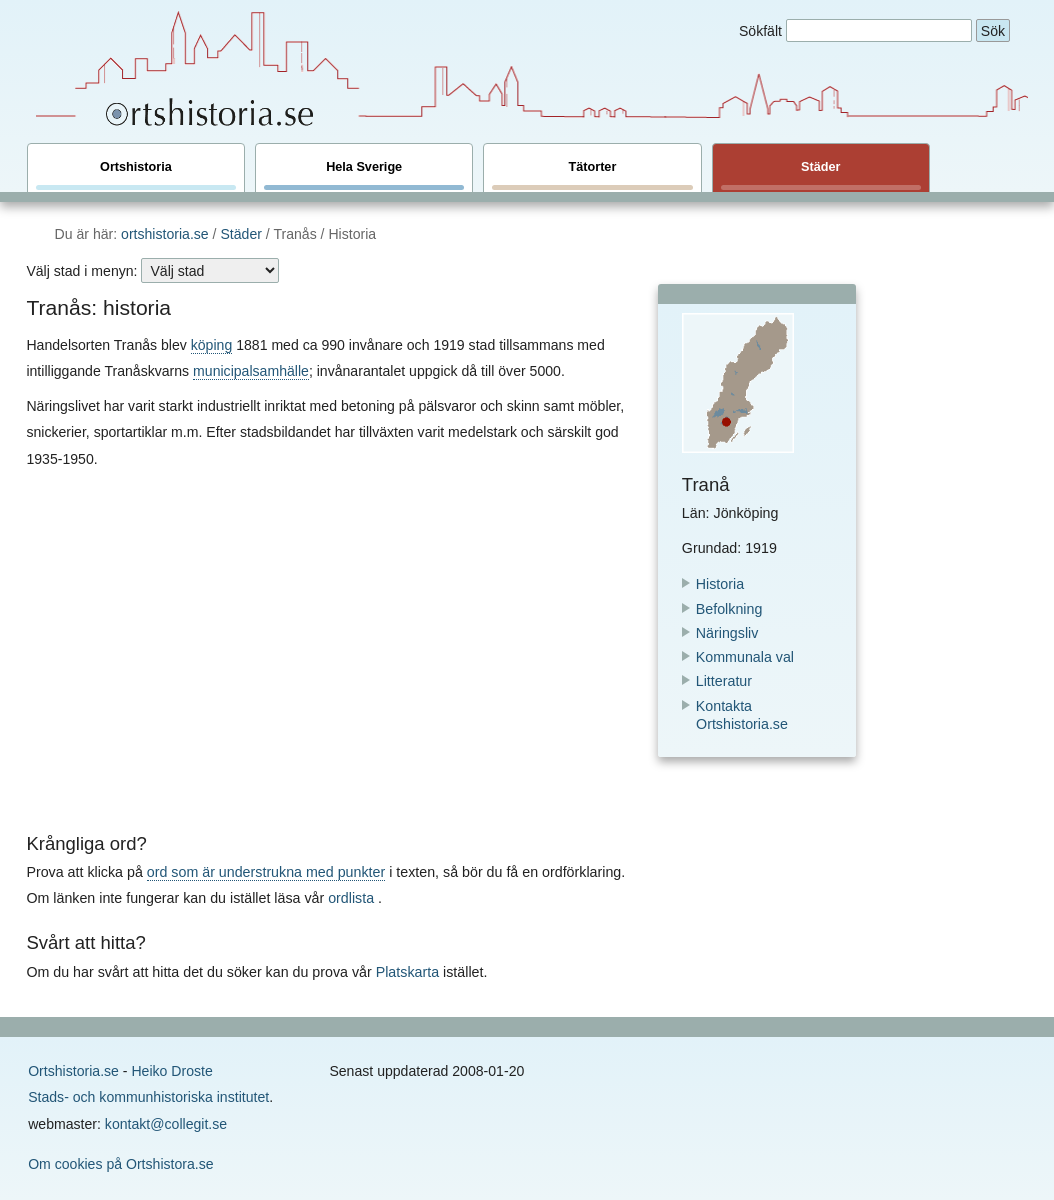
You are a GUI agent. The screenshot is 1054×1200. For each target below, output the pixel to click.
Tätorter (592, 175)
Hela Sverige (364, 175)
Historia (720, 584)
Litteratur (724, 681)
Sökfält (760, 31)
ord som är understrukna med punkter (266, 872)
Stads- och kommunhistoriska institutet (148, 1097)
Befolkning (729, 609)
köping (212, 345)
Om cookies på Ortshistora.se (120, 1164)
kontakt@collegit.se (166, 1124)
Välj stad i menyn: (81, 271)
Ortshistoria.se (73, 1071)
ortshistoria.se (165, 234)
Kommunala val (745, 657)
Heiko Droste (171, 1071)
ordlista (351, 898)
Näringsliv (727, 633)
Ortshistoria (136, 175)
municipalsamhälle (251, 371)
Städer (821, 175)
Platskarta (407, 972)
